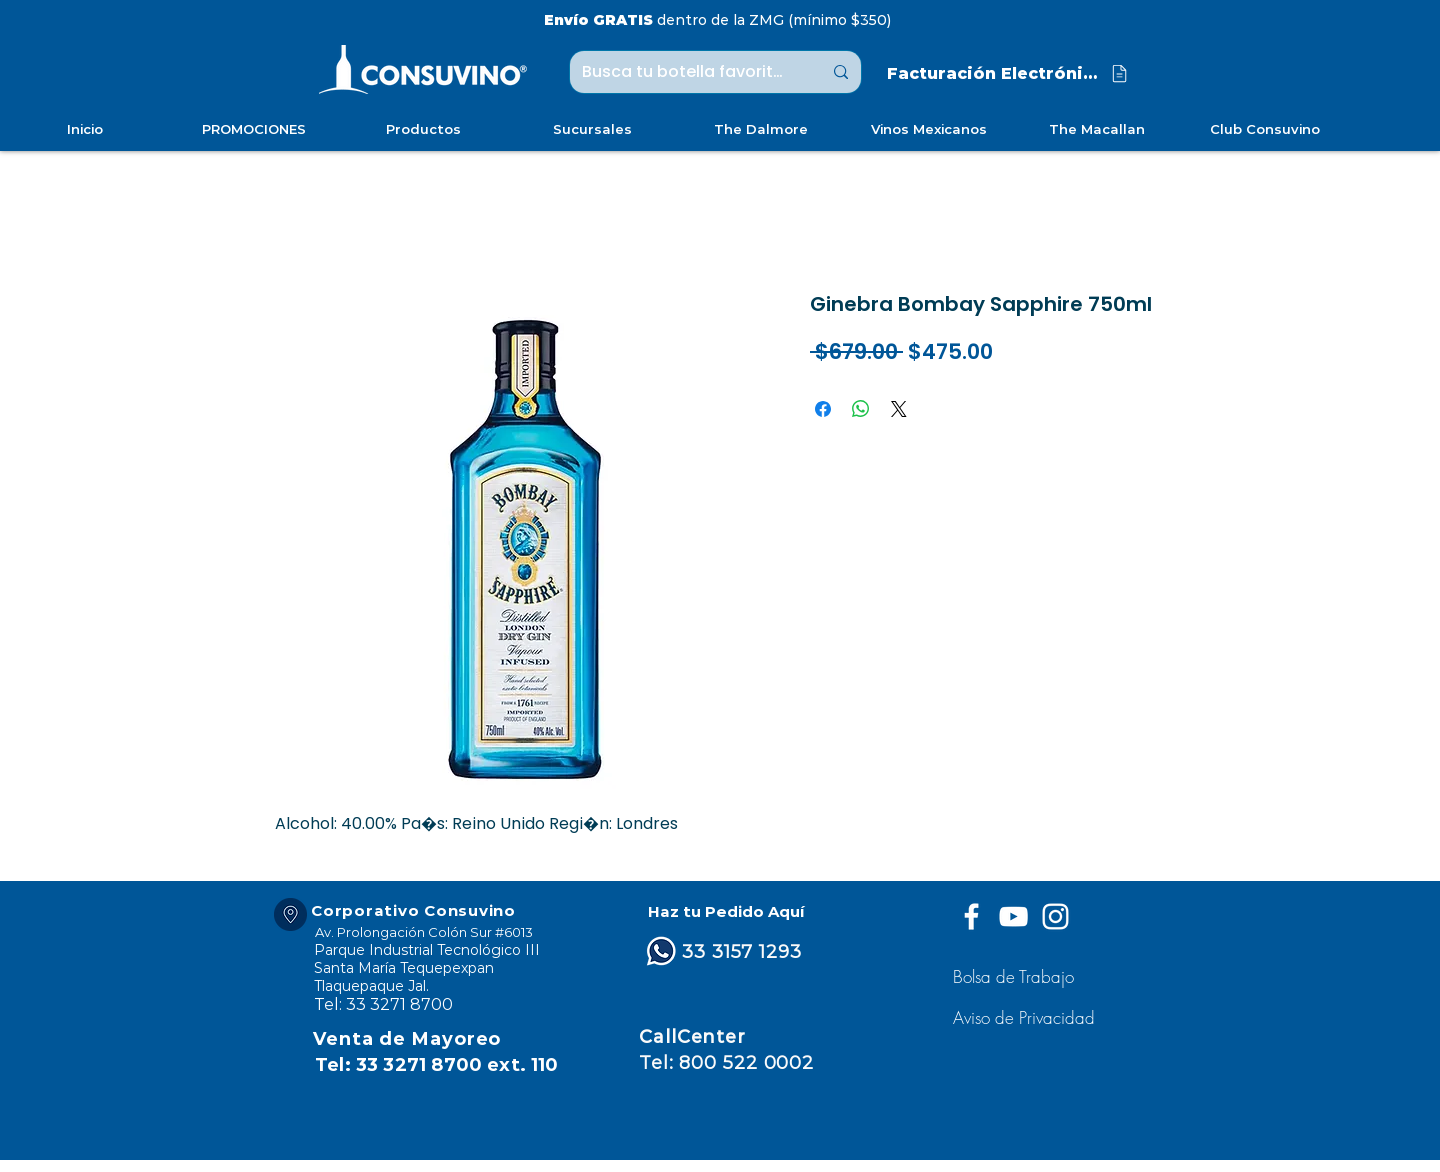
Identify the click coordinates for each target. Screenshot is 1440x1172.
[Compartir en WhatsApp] (861, 409)
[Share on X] (899, 409)
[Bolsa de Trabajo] (1016, 976)
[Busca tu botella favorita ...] (687, 72)
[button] (1026, 1017)
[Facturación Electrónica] (1009, 73)
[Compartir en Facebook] (823, 409)
